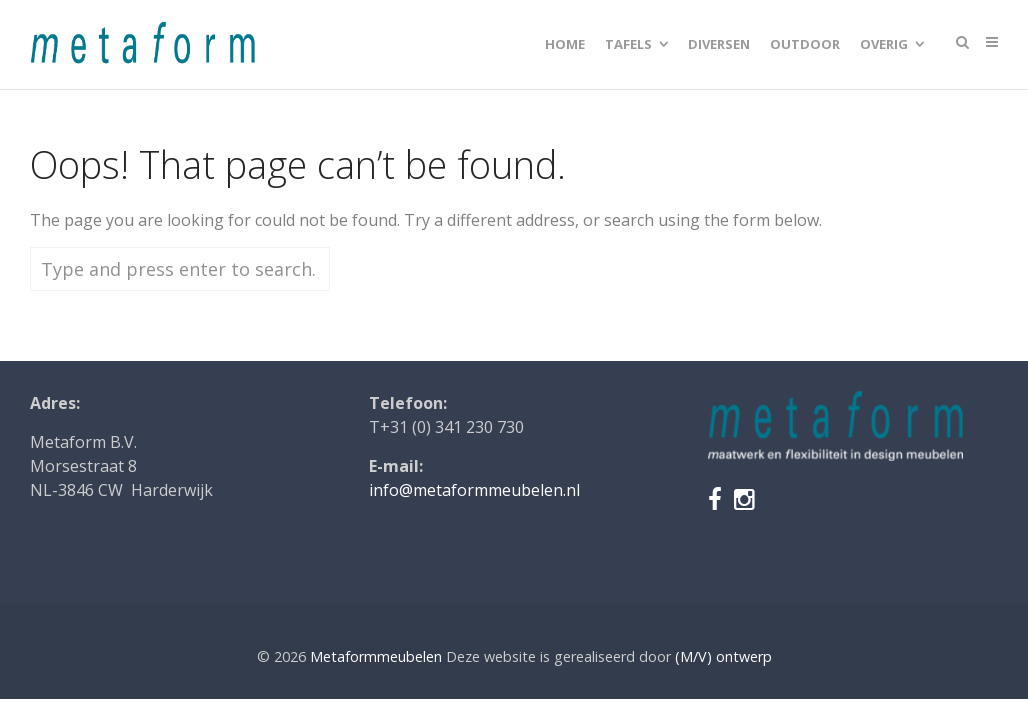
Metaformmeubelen (376, 656)
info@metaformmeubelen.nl (474, 490)
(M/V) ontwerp (723, 656)
